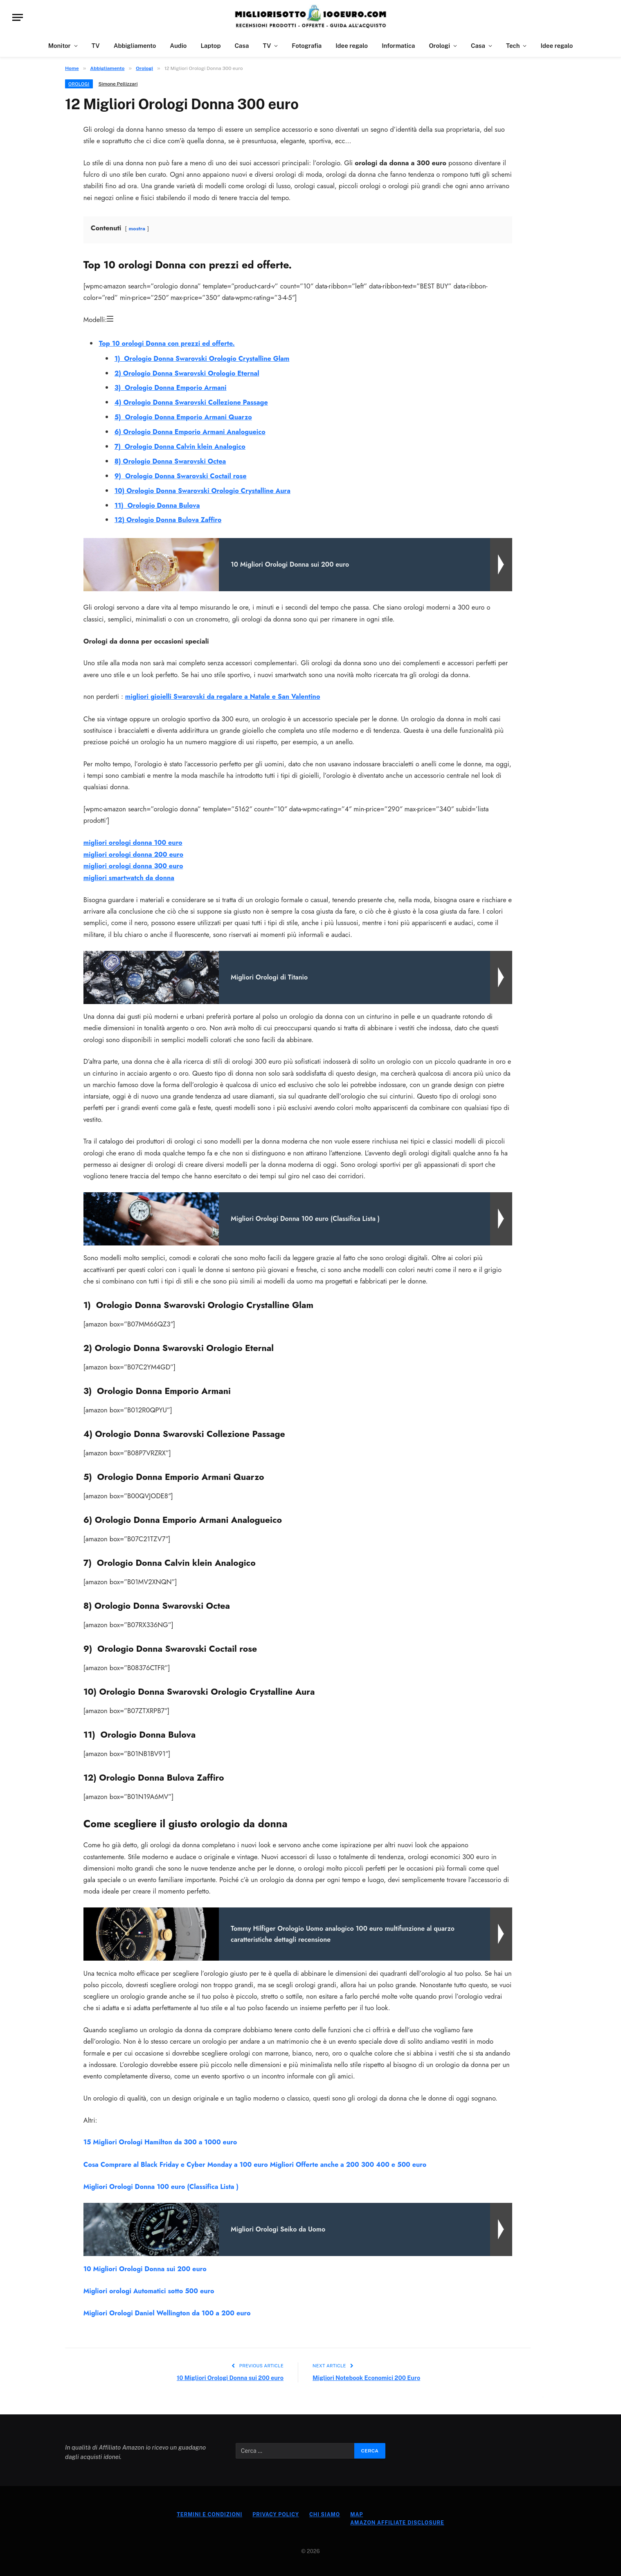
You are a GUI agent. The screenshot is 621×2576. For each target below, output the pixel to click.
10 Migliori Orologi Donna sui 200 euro (146, 2265)
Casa (241, 45)
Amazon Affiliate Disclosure (400, 2519)
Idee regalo (351, 45)
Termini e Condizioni (205, 2511)
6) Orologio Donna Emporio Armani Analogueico (192, 431)
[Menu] (17, 17)
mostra (137, 228)
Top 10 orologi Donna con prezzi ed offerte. (168, 343)
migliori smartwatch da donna (129, 875)
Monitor (59, 45)
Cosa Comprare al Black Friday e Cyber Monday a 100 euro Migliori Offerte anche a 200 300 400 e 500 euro (258, 2161)
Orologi (439, 45)
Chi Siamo (325, 2511)
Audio (178, 45)
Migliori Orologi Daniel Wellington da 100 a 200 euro (168, 2310)
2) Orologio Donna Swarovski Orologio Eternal (189, 373)
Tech (513, 45)
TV (96, 45)
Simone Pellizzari (117, 84)
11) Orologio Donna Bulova (158, 504)
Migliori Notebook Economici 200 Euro (368, 2374)
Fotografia (307, 45)
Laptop (210, 45)
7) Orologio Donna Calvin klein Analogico (182, 445)
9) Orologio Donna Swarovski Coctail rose (182, 475)
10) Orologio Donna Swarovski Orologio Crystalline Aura (205, 489)
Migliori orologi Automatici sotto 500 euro (150, 2287)
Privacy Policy (274, 2511)
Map (358, 2511)
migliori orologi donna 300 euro (134, 864)
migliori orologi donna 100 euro (133, 840)
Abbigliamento (135, 45)
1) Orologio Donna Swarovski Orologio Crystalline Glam (204, 358)
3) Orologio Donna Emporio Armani (172, 387)
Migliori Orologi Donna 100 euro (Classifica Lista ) (162, 2184)
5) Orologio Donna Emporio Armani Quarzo (185, 416)
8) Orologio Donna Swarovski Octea (172, 460)
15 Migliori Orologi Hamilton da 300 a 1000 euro (162, 2139)
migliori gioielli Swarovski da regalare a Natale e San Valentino (225, 695)
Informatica (398, 45)
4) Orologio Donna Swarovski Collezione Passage (193, 402)
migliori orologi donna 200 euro (134, 852)
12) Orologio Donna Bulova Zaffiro (169, 518)
